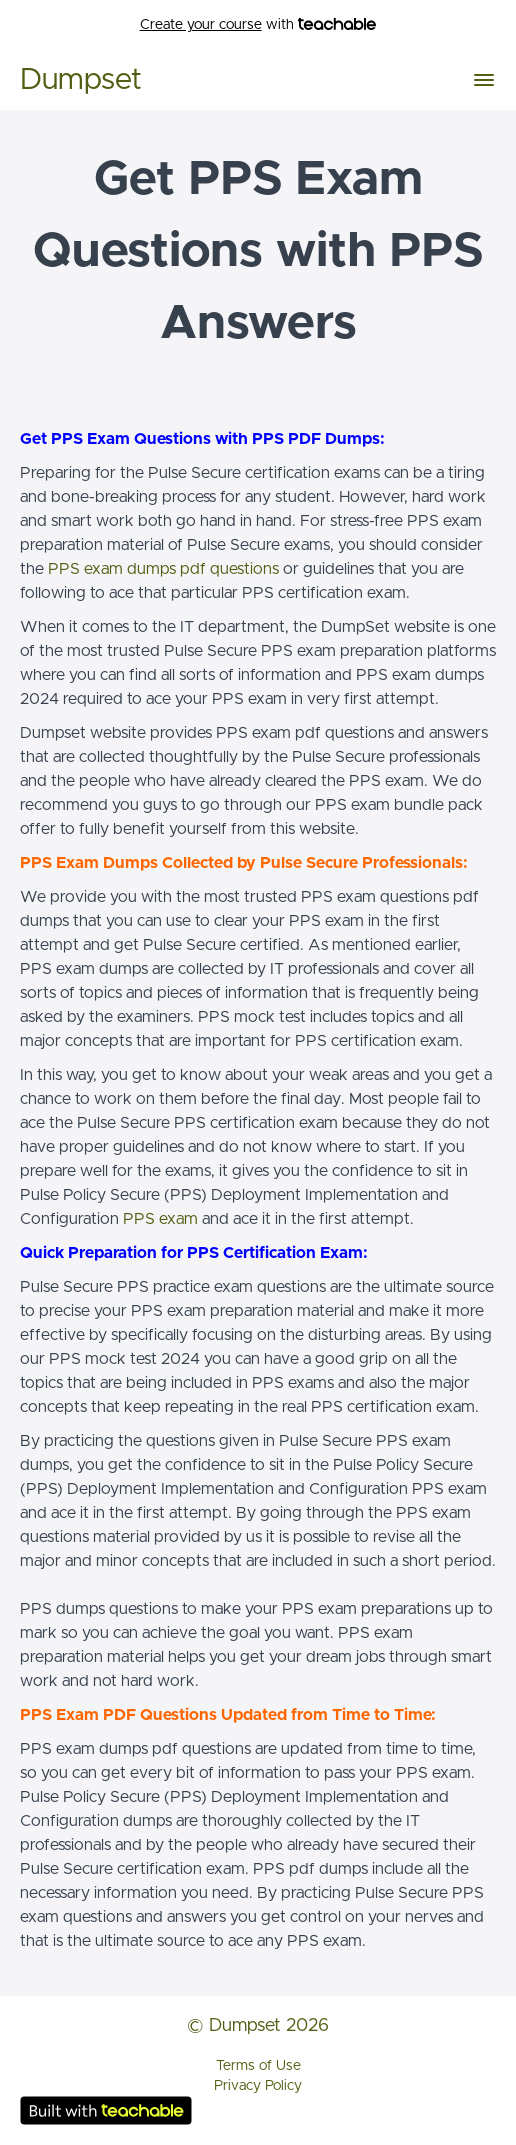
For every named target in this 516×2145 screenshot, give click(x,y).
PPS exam (160, 1219)
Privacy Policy (258, 2086)
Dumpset (81, 80)
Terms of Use (258, 2066)
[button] (484, 80)
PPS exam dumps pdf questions (163, 569)
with (258, 25)
